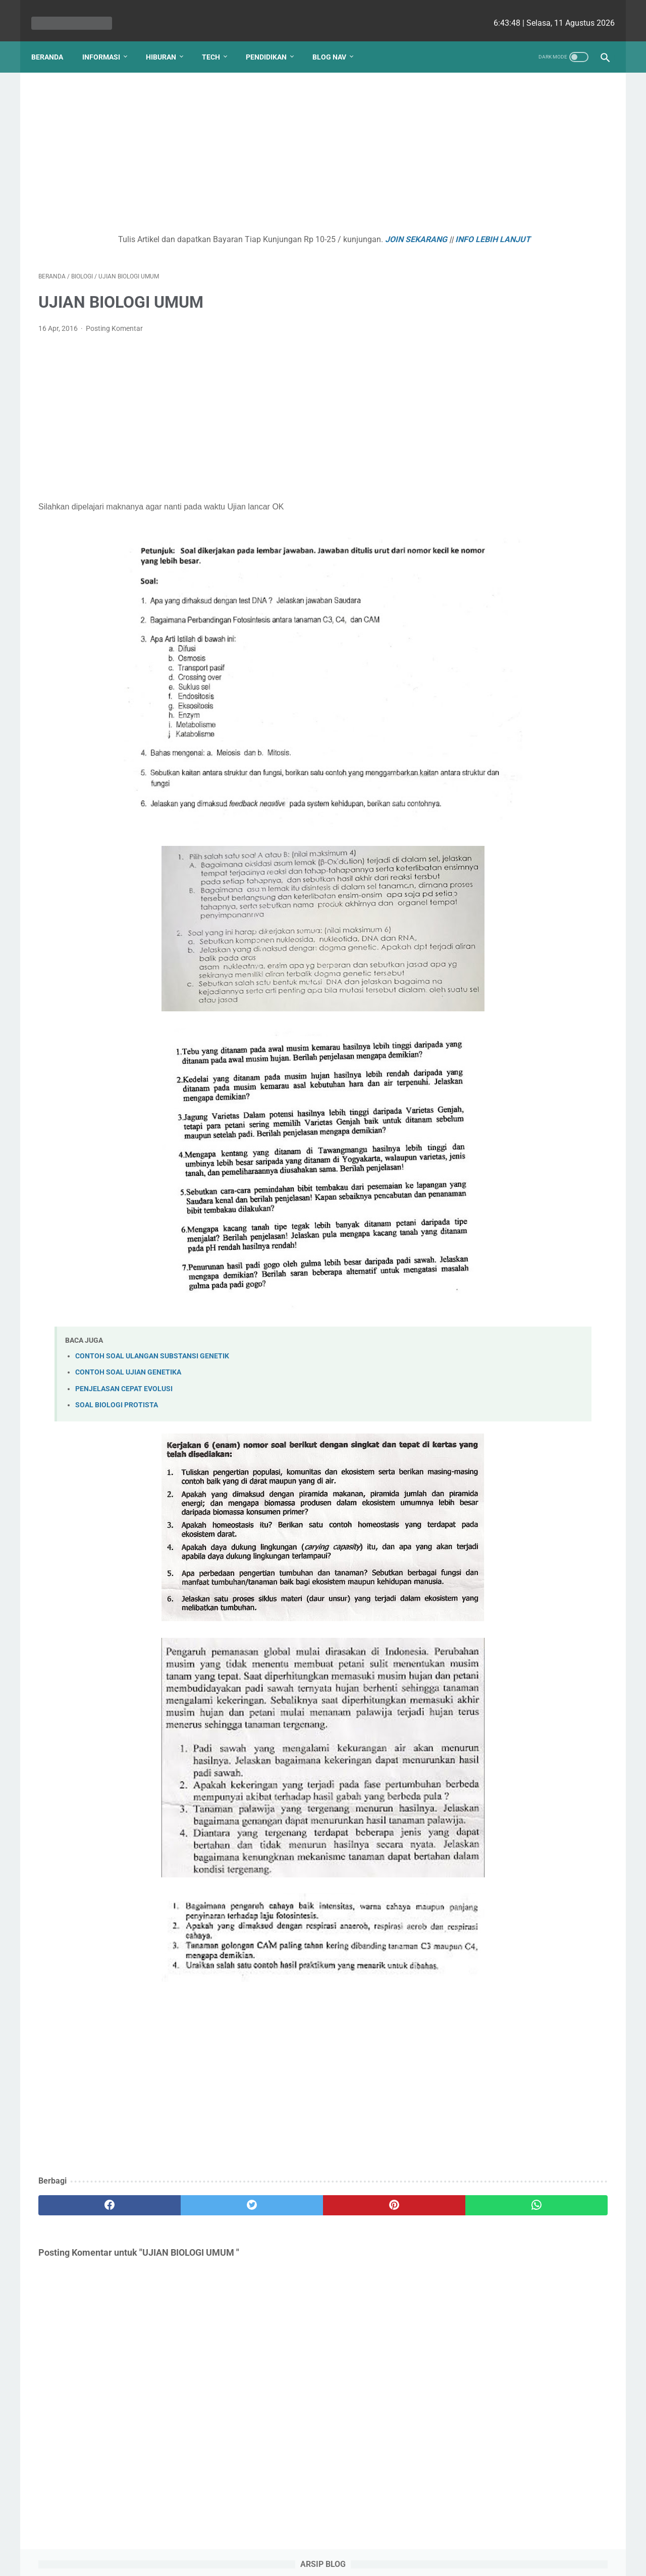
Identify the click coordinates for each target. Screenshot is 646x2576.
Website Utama (323, 2539)
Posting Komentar (114, 331)
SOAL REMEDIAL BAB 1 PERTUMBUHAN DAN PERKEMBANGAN (507, 334)
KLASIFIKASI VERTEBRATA (513, 178)
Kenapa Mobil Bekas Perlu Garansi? (530, 413)
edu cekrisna (342, 2560)
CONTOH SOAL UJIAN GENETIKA (128, 1362)
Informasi (108, 40)
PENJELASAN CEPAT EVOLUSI (124, 1379)
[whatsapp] (372, 2195)
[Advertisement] (229, 144)
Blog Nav (336, 40)
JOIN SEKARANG (338, 229)
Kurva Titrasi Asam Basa (509, 298)
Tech (218, 40)
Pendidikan (273, 40)
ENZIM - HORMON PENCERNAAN (524, 238)
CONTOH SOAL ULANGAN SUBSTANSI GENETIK (152, 1346)
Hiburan (168, 40)
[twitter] (181, 2195)
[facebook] (86, 2195)
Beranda (54, 40)
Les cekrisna (258, 2560)
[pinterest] (277, 2195)
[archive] (491, 101)
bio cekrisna (300, 2560)
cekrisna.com (388, 2560)
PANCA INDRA (490, 371)
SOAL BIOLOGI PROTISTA (116, 1395)
